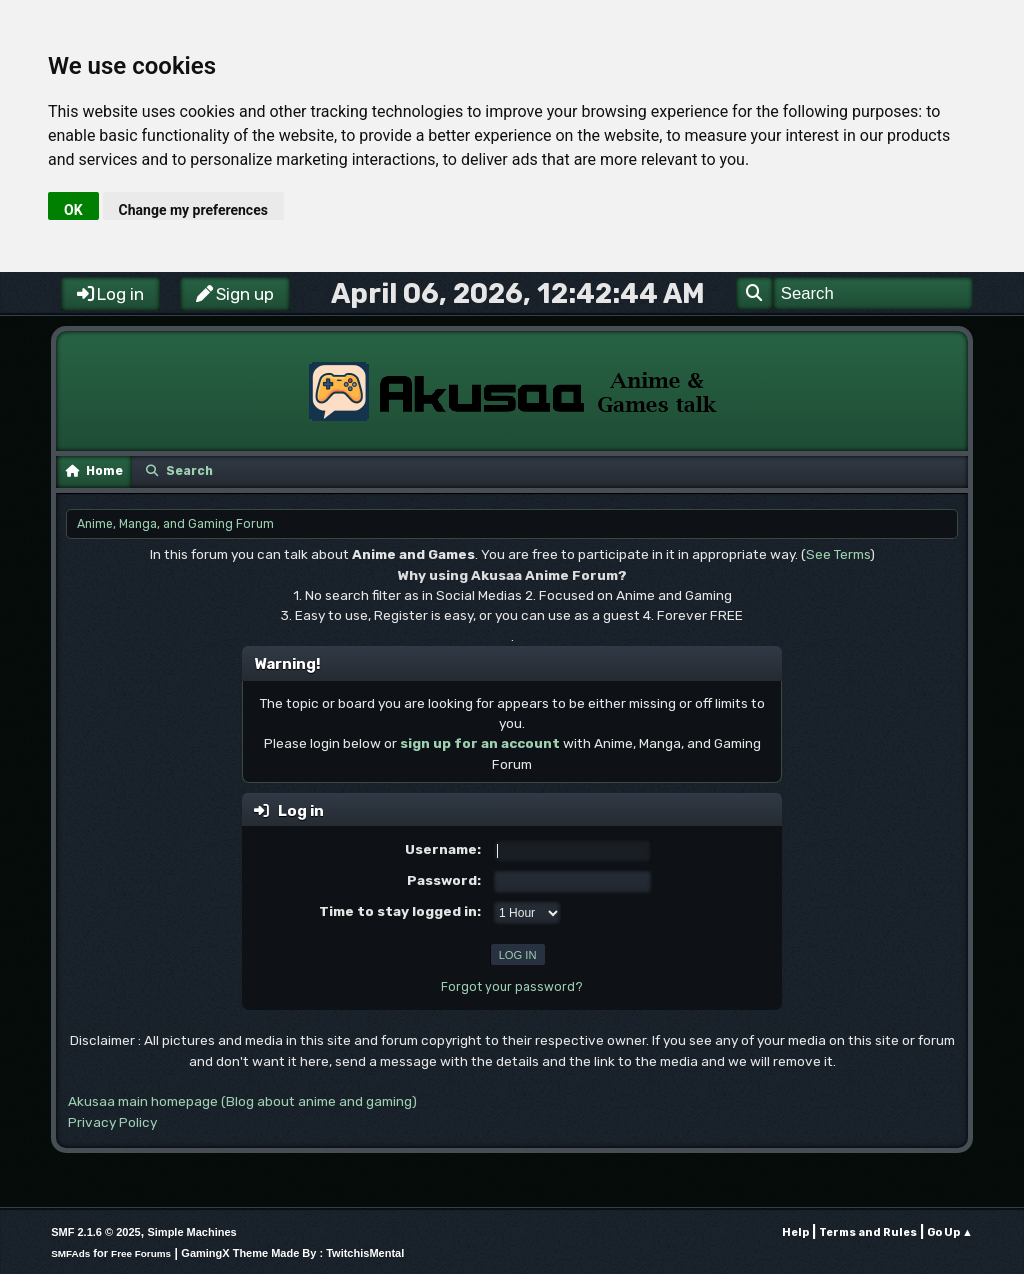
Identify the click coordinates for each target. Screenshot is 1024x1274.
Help (795, 1232)
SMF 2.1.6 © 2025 (95, 1232)
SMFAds (70, 1253)
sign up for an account (480, 743)
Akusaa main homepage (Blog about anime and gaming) (242, 1101)
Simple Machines (191, 1232)
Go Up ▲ (950, 1232)
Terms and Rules (868, 1232)
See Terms (838, 554)
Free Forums (141, 1253)
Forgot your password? (512, 987)
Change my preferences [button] (193, 210)
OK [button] (73, 210)
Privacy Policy (112, 1122)
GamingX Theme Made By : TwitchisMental (292, 1253)
